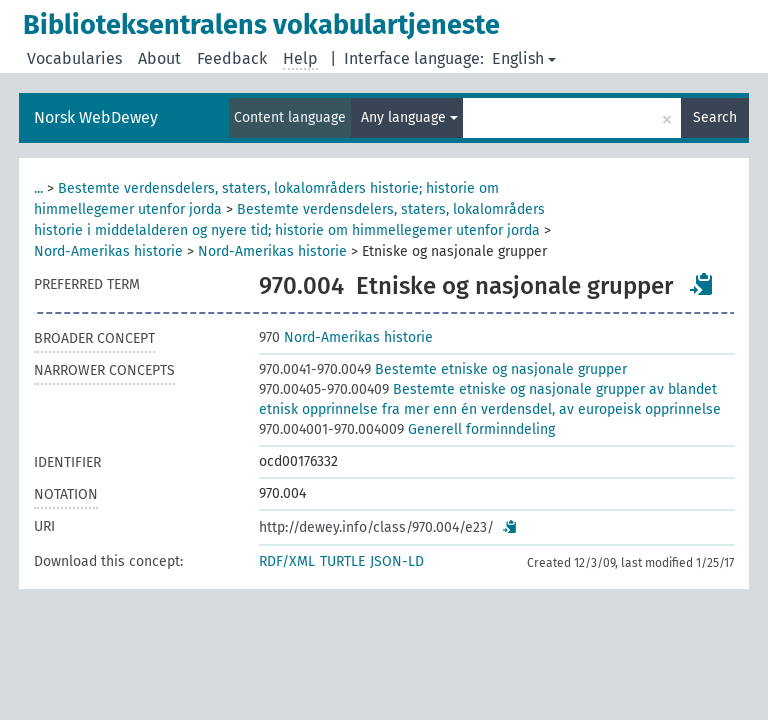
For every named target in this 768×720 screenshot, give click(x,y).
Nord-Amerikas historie (108, 251)
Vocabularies (74, 58)
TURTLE (342, 561)
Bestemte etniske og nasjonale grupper (443, 369)
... (38, 188)
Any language (409, 117)
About (159, 58)
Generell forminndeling (407, 429)
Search (715, 117)
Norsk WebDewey (96, 117)
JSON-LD (397, 561)
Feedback (232, 58)
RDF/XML (287, 561)
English (524, 58)
